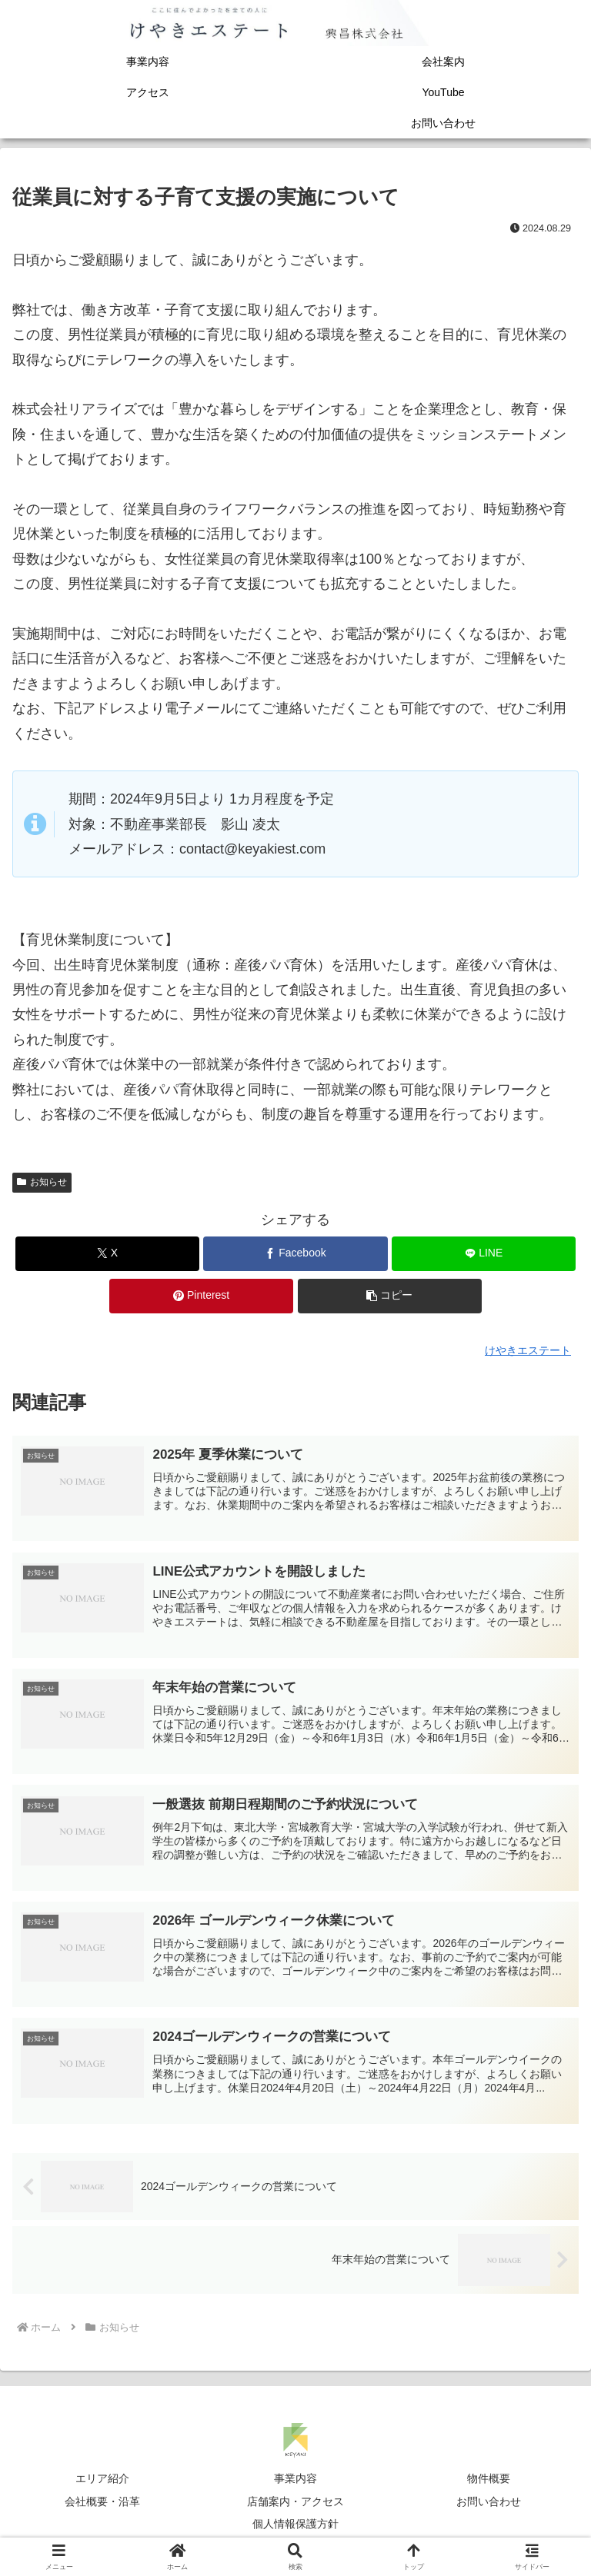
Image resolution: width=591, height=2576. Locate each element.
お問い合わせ (488, 2504)
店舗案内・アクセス (295, 2504)
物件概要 (488, 2482)
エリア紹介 (102, 2482)
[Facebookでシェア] (295, 1253)
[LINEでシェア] (484, 1253)
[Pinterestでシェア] (201, 1296)
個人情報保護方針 (295, 2527)
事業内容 (295, 2482)
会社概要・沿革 (102, 2504)
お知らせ (42, 1182)
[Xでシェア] (107, 1253)
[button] (390, 1296)
